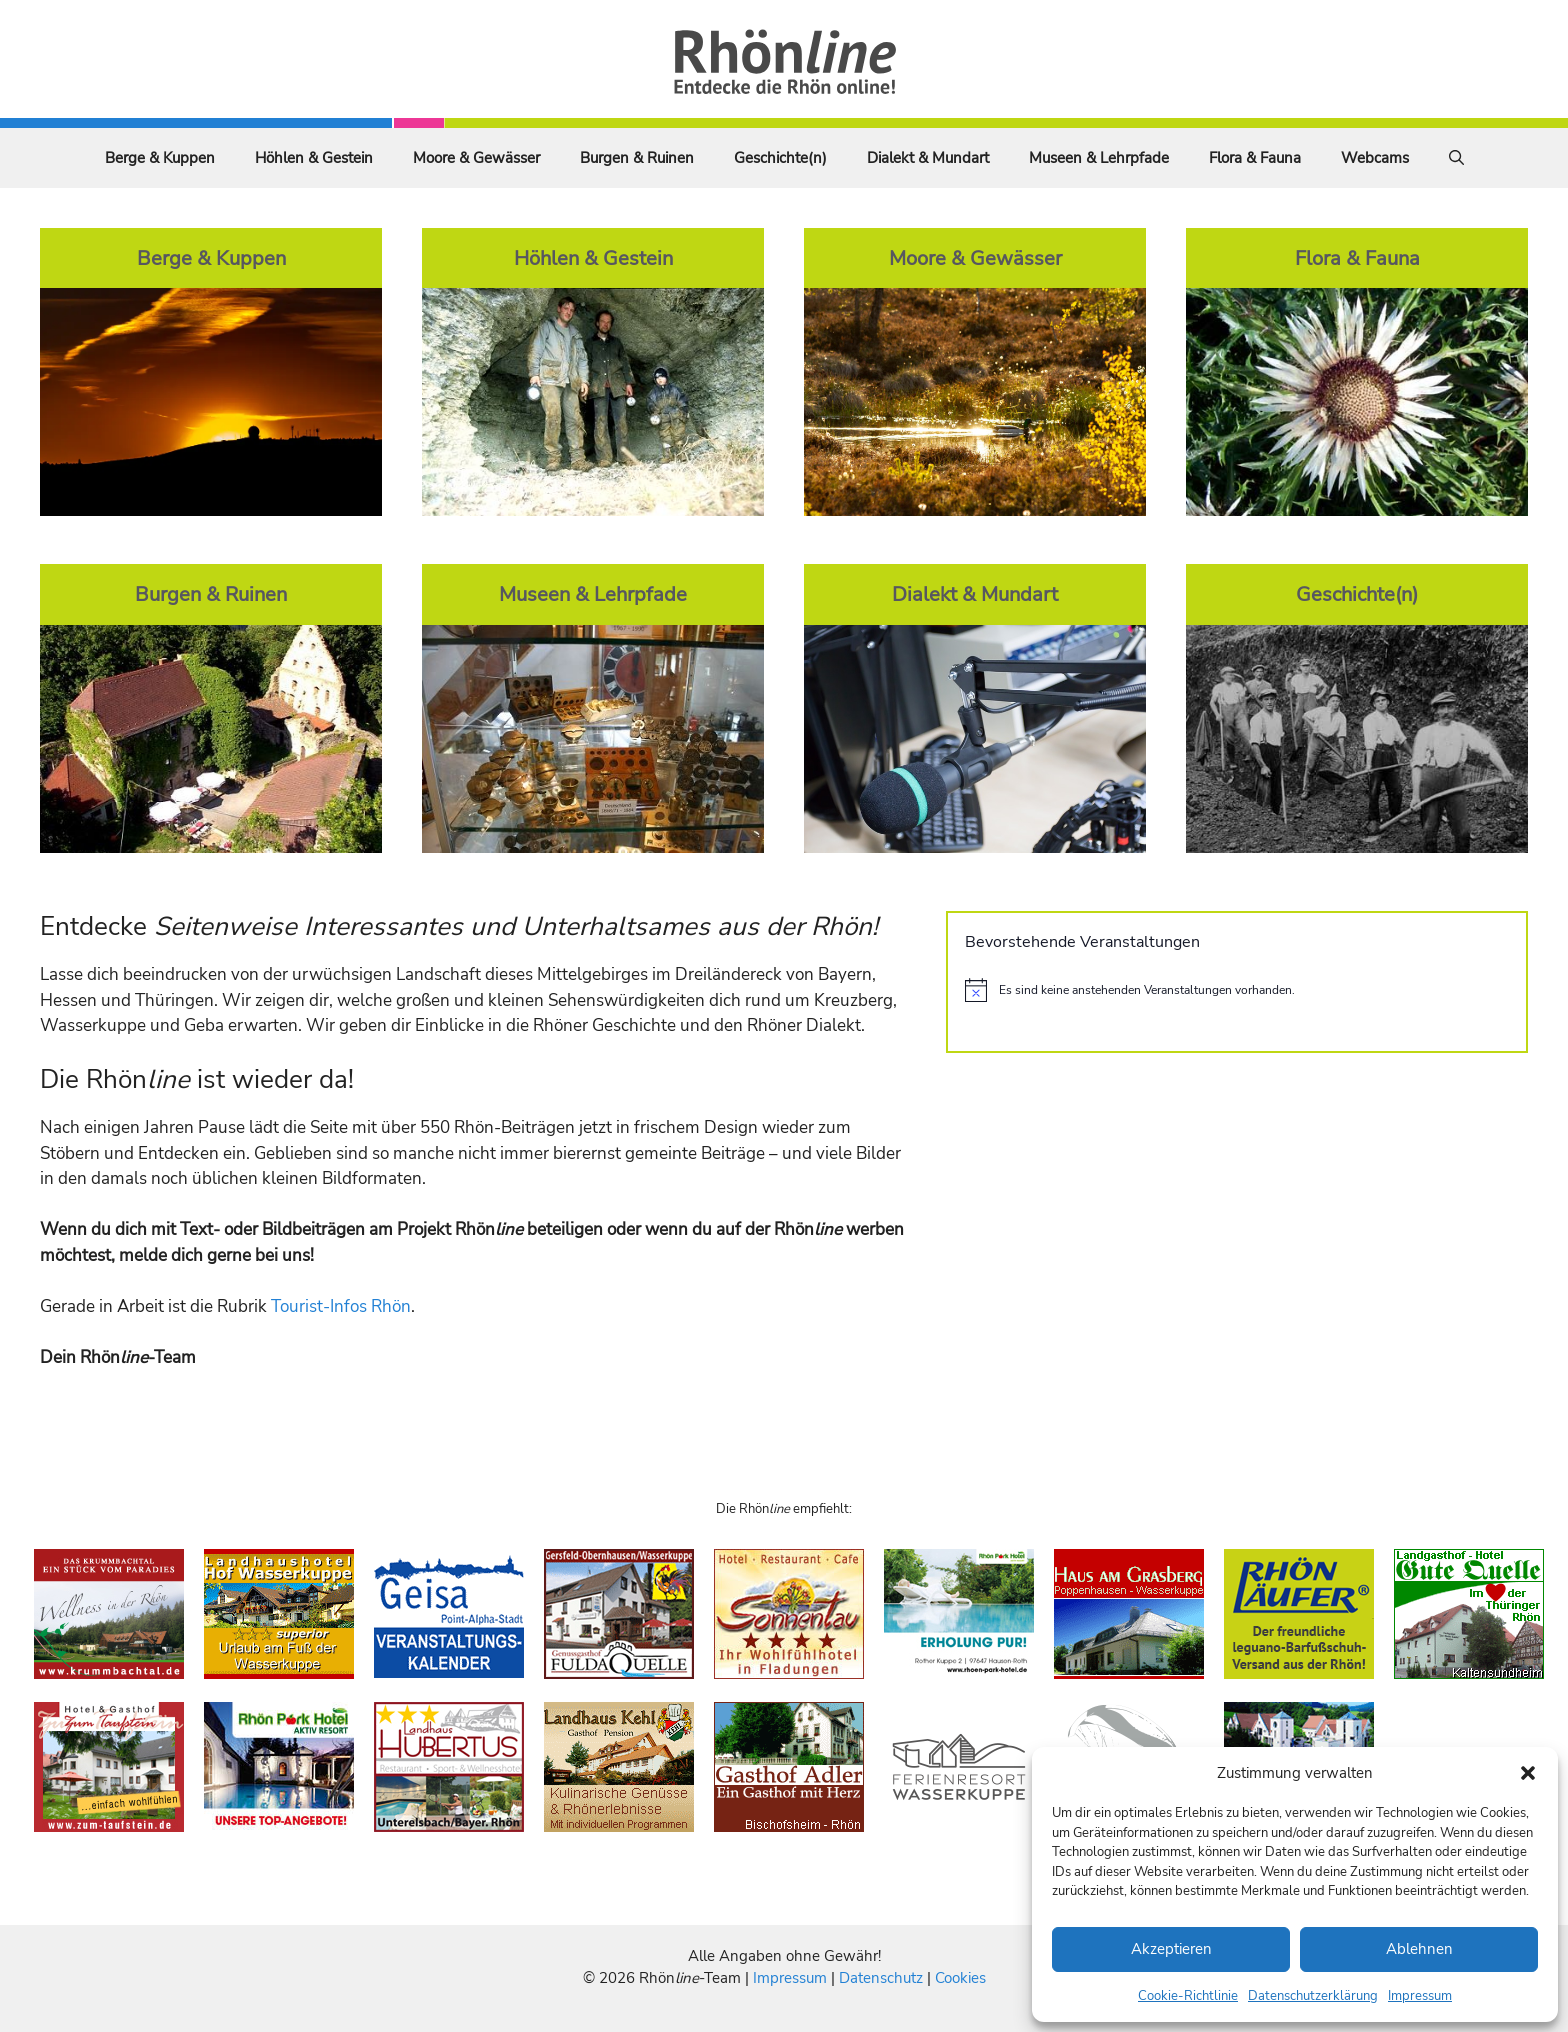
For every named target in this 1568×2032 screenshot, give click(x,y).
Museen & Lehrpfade (1099, 158)
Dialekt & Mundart (928, 158)
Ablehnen (1419, 1949)
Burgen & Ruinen (637, 158)
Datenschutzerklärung (1313, 1996)
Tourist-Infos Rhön (341, 1306)
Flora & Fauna (1255, 158)
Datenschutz (881, 1978)
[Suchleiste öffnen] (1456, 158)
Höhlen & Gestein (314, 158)
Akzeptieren (1171, 1949)
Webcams (1375, 158)
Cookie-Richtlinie (1188, 1996)
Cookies (960, 1978)
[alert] (1237, 990)
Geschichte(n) (780, 158)
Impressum (1420, 1996)
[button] (1528, 1773)
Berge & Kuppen (160, 158)
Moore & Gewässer (476, 158)
